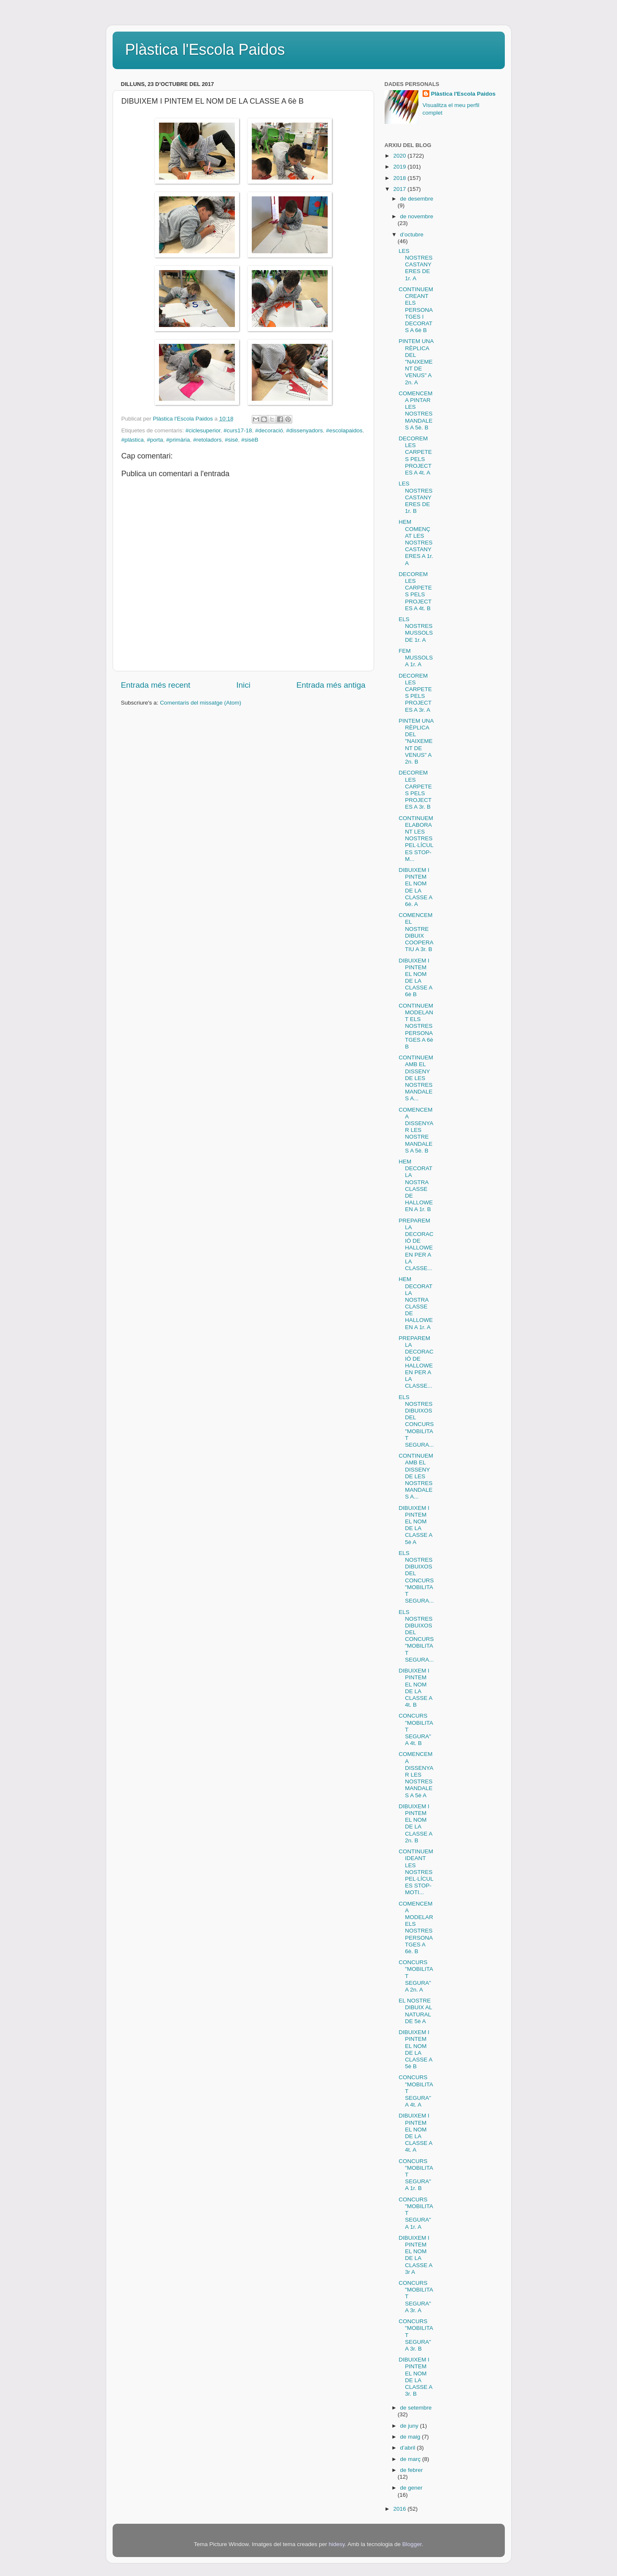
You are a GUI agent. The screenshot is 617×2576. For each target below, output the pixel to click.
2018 (400, 178)
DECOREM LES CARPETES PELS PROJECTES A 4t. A (415, 455)
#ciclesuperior (203, 430)
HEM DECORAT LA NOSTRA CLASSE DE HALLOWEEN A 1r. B (416, 1185)
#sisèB (250, 440)
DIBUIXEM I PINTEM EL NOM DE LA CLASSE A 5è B (415, 2049)
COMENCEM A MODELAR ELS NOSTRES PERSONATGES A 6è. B (416, 1927)
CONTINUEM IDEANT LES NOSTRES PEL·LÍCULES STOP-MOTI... (416, 1871)
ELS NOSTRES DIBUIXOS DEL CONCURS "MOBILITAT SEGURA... (416, 1421)
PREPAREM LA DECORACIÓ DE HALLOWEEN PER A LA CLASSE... (416, 1244)
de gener (411, 2488)
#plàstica (132, 440)
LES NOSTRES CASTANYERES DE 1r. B (415, 497)
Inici (243, 685)
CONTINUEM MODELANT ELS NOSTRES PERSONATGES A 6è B (416, 1026)
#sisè (231, 440)
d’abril (408, 2448)
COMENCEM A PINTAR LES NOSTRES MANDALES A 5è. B (415, 410)
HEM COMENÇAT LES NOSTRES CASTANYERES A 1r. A (416, 542)
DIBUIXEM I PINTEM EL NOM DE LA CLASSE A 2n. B (415, 1823)
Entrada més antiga (331, 685)
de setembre (416, 2407)
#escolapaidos (344, 430)
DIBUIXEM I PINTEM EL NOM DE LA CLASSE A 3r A (415, 2255)
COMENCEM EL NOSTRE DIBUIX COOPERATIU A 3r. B (416, 932)
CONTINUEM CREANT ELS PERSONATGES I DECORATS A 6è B (416, 309)
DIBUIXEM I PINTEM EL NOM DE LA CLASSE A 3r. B (415, 2376)
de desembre (417, 199)
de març (411, 2459)
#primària (178, 440)
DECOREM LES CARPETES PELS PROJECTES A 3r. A (415, 693)
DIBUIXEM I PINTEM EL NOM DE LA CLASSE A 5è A (415, 1525)
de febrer (411, 2470)
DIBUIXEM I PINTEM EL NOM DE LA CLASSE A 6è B (415, 977)
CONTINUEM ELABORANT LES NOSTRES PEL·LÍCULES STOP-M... (416, 838)
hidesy (337, 2544)
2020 (400, 156)
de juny (410, 2426)
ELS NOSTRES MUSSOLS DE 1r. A (416, 629)
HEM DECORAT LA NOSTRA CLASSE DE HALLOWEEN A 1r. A (416, 1303)
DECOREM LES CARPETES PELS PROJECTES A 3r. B (415, 789)
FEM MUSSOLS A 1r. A (416, 657)
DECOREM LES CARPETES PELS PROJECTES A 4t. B (415, 591)
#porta (155, 440)
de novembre (417, 216)
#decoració (269, 430)
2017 (400, 189)
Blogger (412, 2544)
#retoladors (207, 440)
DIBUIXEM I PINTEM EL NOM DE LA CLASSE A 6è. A (415, 887)
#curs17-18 (238, 430)
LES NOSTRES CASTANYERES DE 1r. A (415, 264)
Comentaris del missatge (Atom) (200, 703)
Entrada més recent (156, 685)
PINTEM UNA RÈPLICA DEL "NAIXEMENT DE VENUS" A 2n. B (416, 741)
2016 (400, 2509)
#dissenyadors (304, 430)
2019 (400, 167)
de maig (411, 2437)
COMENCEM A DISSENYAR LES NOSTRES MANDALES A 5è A (416, 1774)
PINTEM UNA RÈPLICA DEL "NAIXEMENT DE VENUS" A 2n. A (416, 361)
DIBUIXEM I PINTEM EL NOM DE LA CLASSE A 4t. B (415, 1687)
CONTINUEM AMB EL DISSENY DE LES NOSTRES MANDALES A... (416, 1078)
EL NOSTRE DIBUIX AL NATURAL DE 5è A (415, 2010)
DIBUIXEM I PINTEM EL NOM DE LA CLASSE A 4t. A (415, 2132)
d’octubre (412, 234)
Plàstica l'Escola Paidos (205, 49)
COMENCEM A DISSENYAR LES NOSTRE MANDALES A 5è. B (416, 1130)
